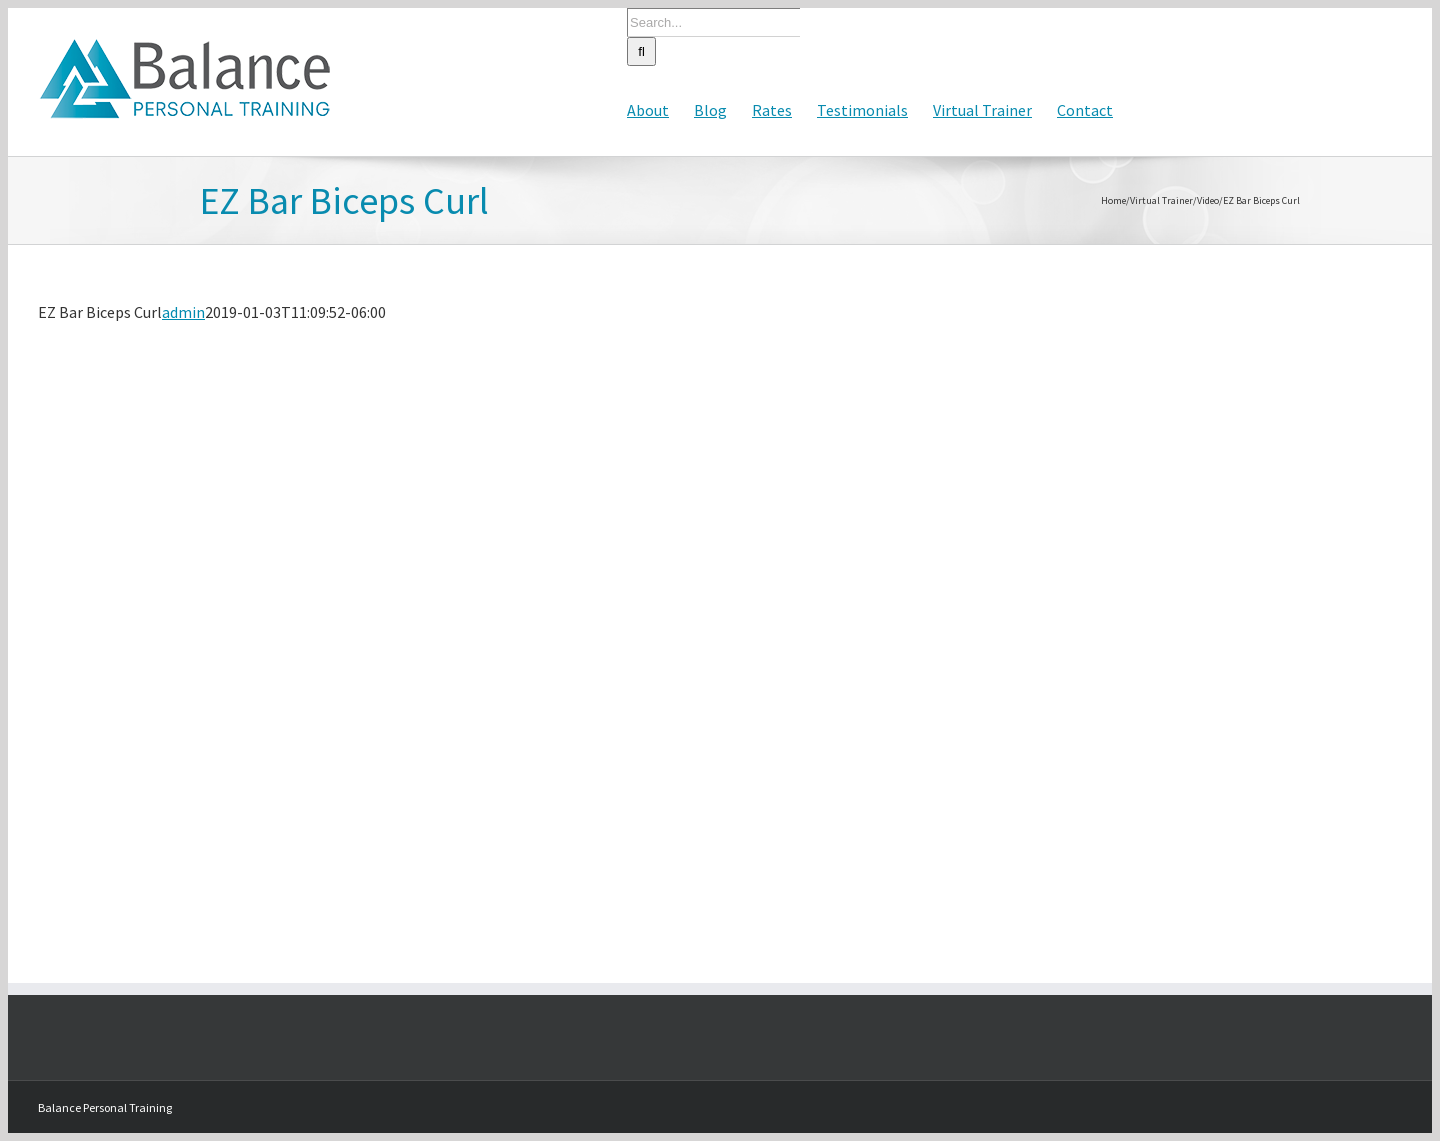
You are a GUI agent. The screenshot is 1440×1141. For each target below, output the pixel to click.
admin (183, 312)
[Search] (641, 51)
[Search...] (713, 22)
